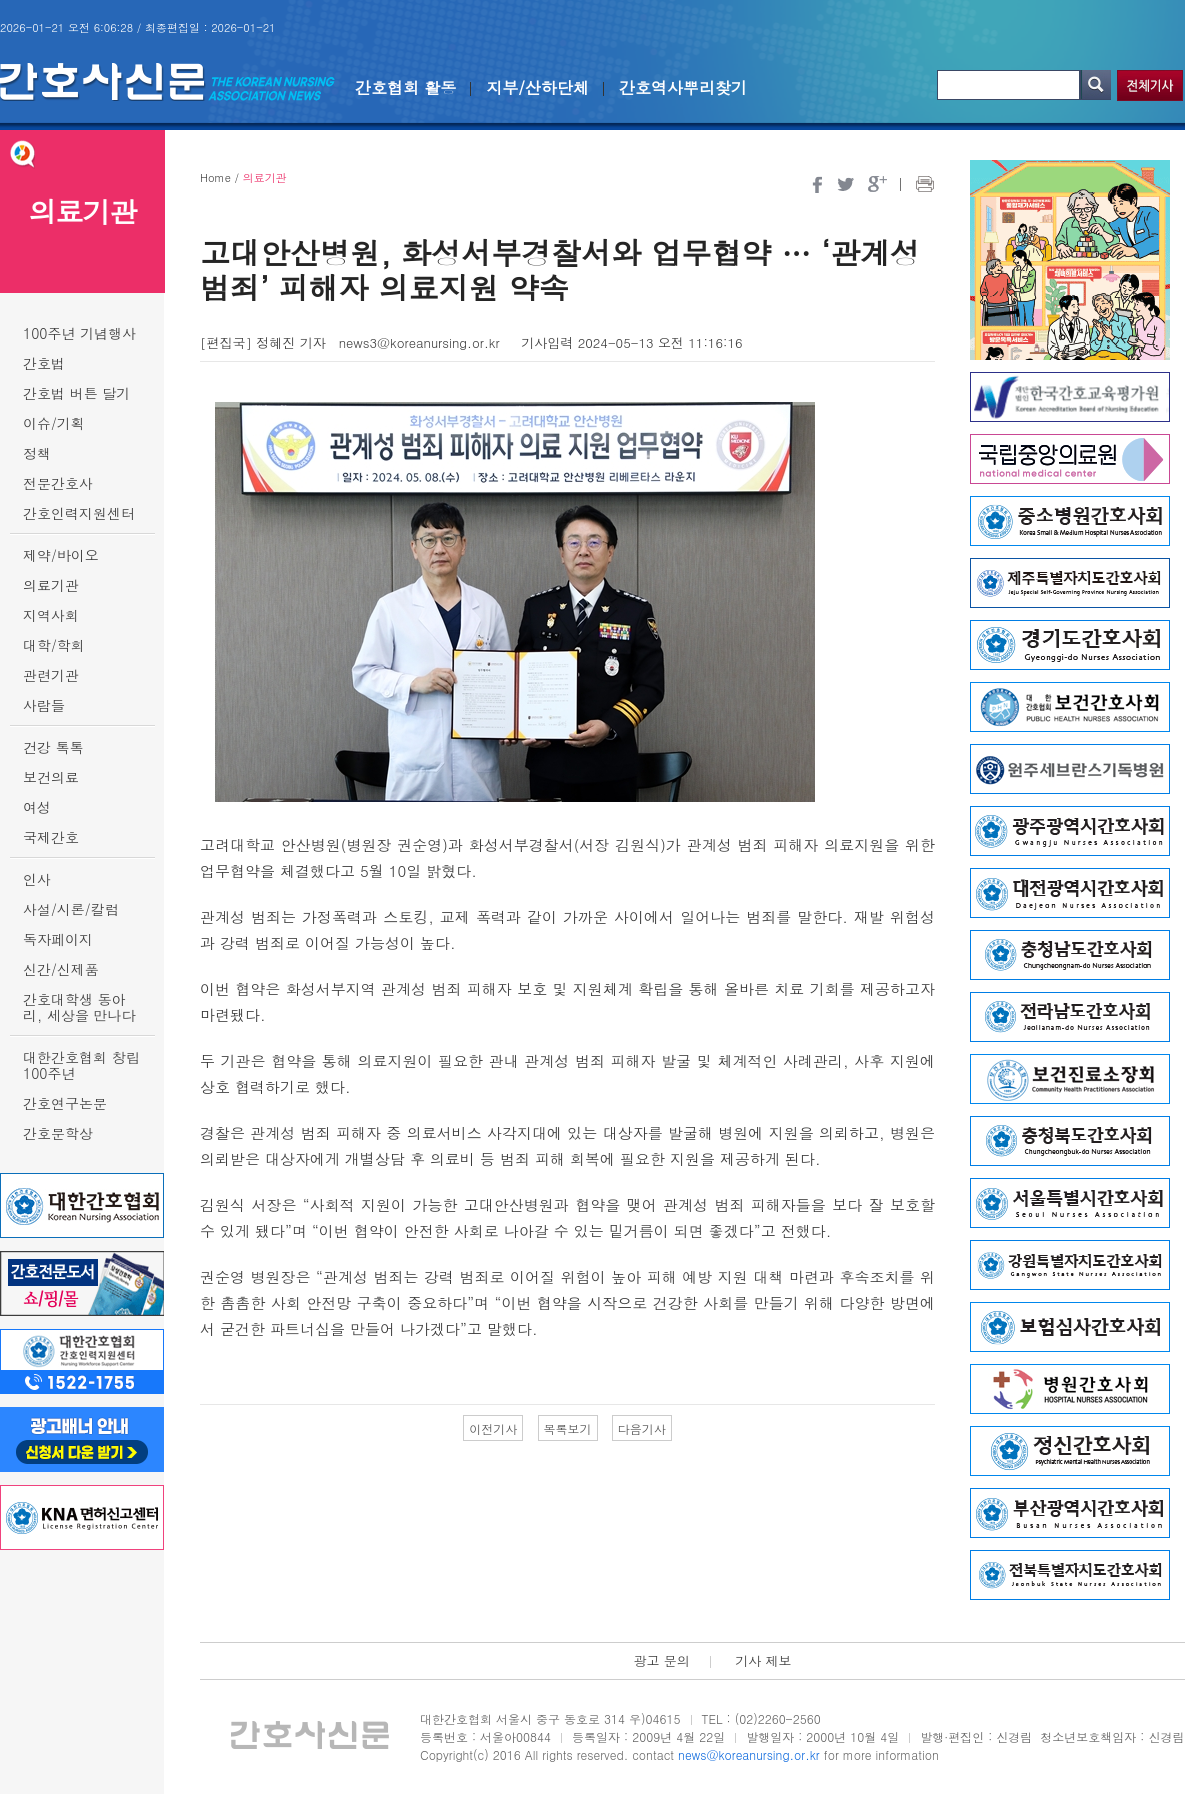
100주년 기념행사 (79, 333)
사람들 (44, 705)
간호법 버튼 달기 (76, 393)
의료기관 (51, 585)
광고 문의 (661, 1660)
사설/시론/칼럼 (71, 909)
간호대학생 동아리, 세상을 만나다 (79, 1007)
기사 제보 (763, 1660)
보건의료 (51, 777)
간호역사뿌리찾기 (683, 87)
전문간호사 (58, 483)
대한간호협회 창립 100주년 (81, 1065)
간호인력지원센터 (79, 513)
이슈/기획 (54, 423)
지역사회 (51, 615)
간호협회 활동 (405, 87)
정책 (37, 453)
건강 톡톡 (53, 747)
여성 (37, 807)
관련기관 (51, 675)
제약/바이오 (61, 555)
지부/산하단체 (537, 87)
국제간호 (51, 837)
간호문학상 (58, 1133)
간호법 (44, 363)
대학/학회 (54, 645)
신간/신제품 (61, 969)
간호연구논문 (65, 1103)
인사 (37, 879)
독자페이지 (58, 939)
